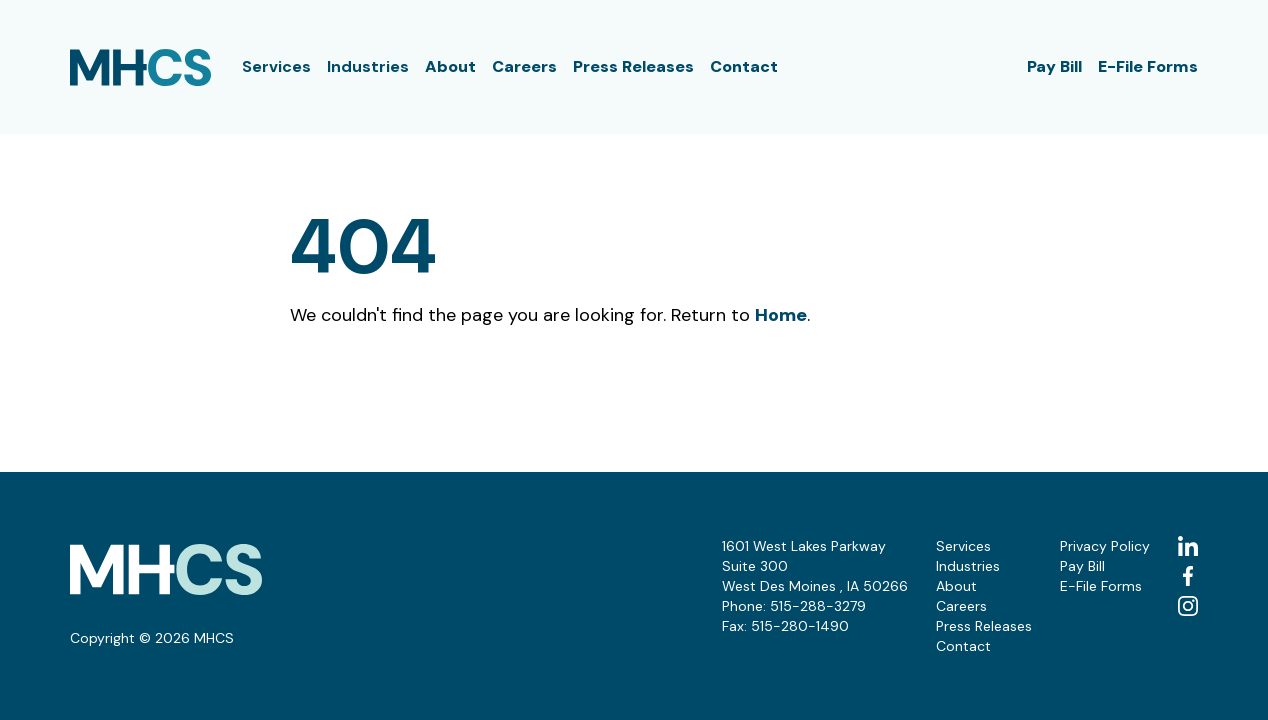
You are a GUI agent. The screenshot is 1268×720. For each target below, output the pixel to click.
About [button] (450, 66)
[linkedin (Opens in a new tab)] (1188, 546)
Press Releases (633, 66)
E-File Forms (1148, 66)
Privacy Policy (1105, 546)
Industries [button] (368, 66)
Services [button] (276, 66)
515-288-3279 (818, 606)
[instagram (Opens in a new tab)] (1188, 606)
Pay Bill (1054, 66)
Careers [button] (524, 66)
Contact (744, 66)
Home (781, 315)
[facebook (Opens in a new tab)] (1188, 576)
